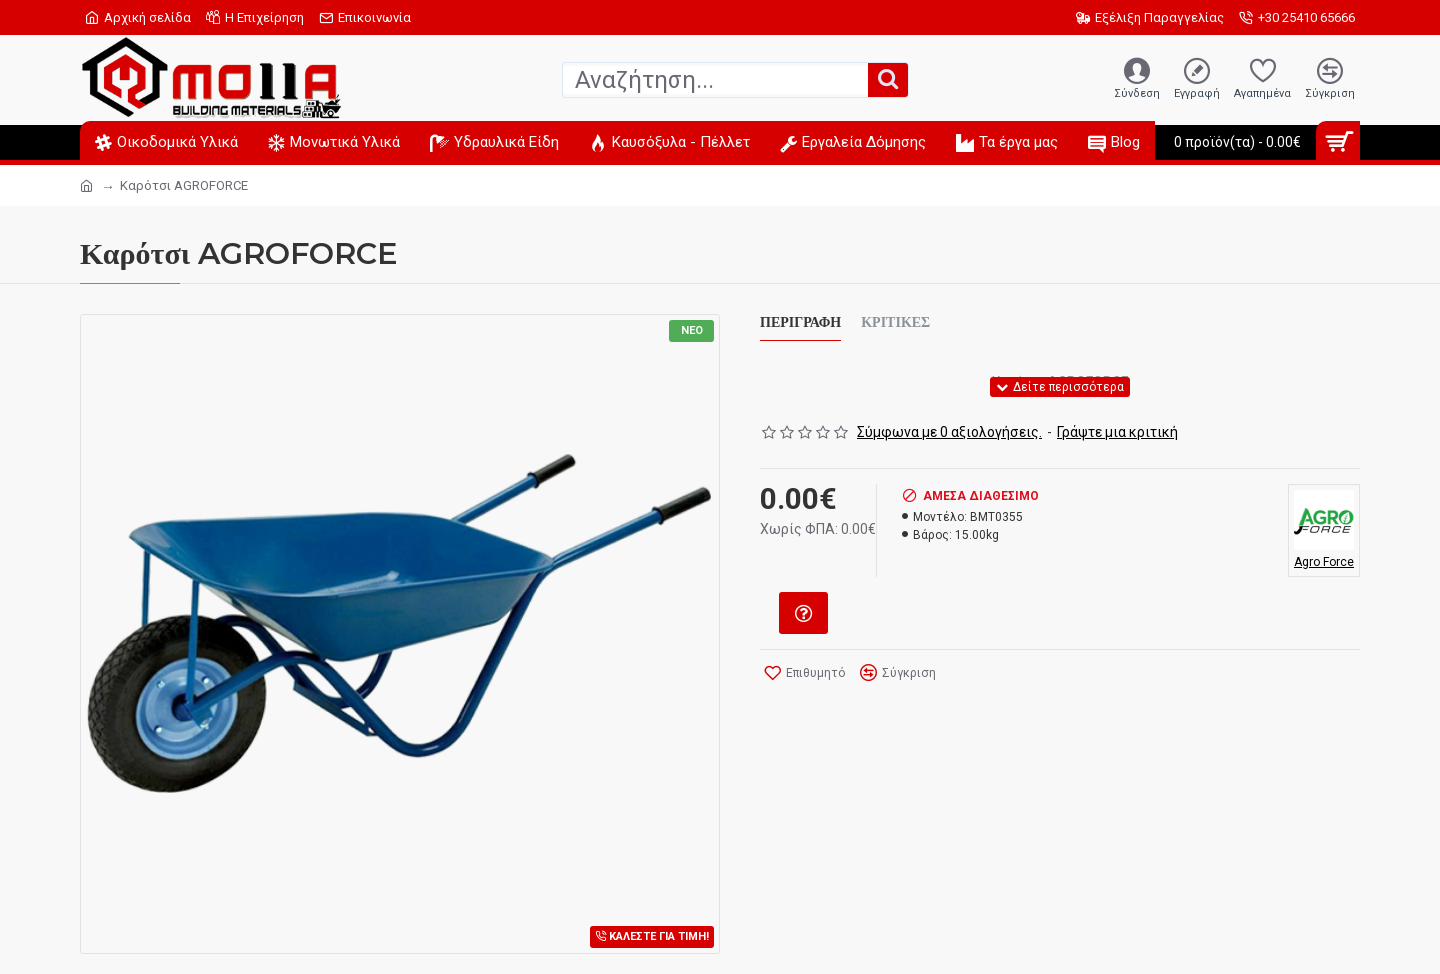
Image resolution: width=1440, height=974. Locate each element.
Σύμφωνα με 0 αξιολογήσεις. (949, 432)
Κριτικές (895, 322)
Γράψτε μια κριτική (1117, 432)
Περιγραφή (800, 322)
